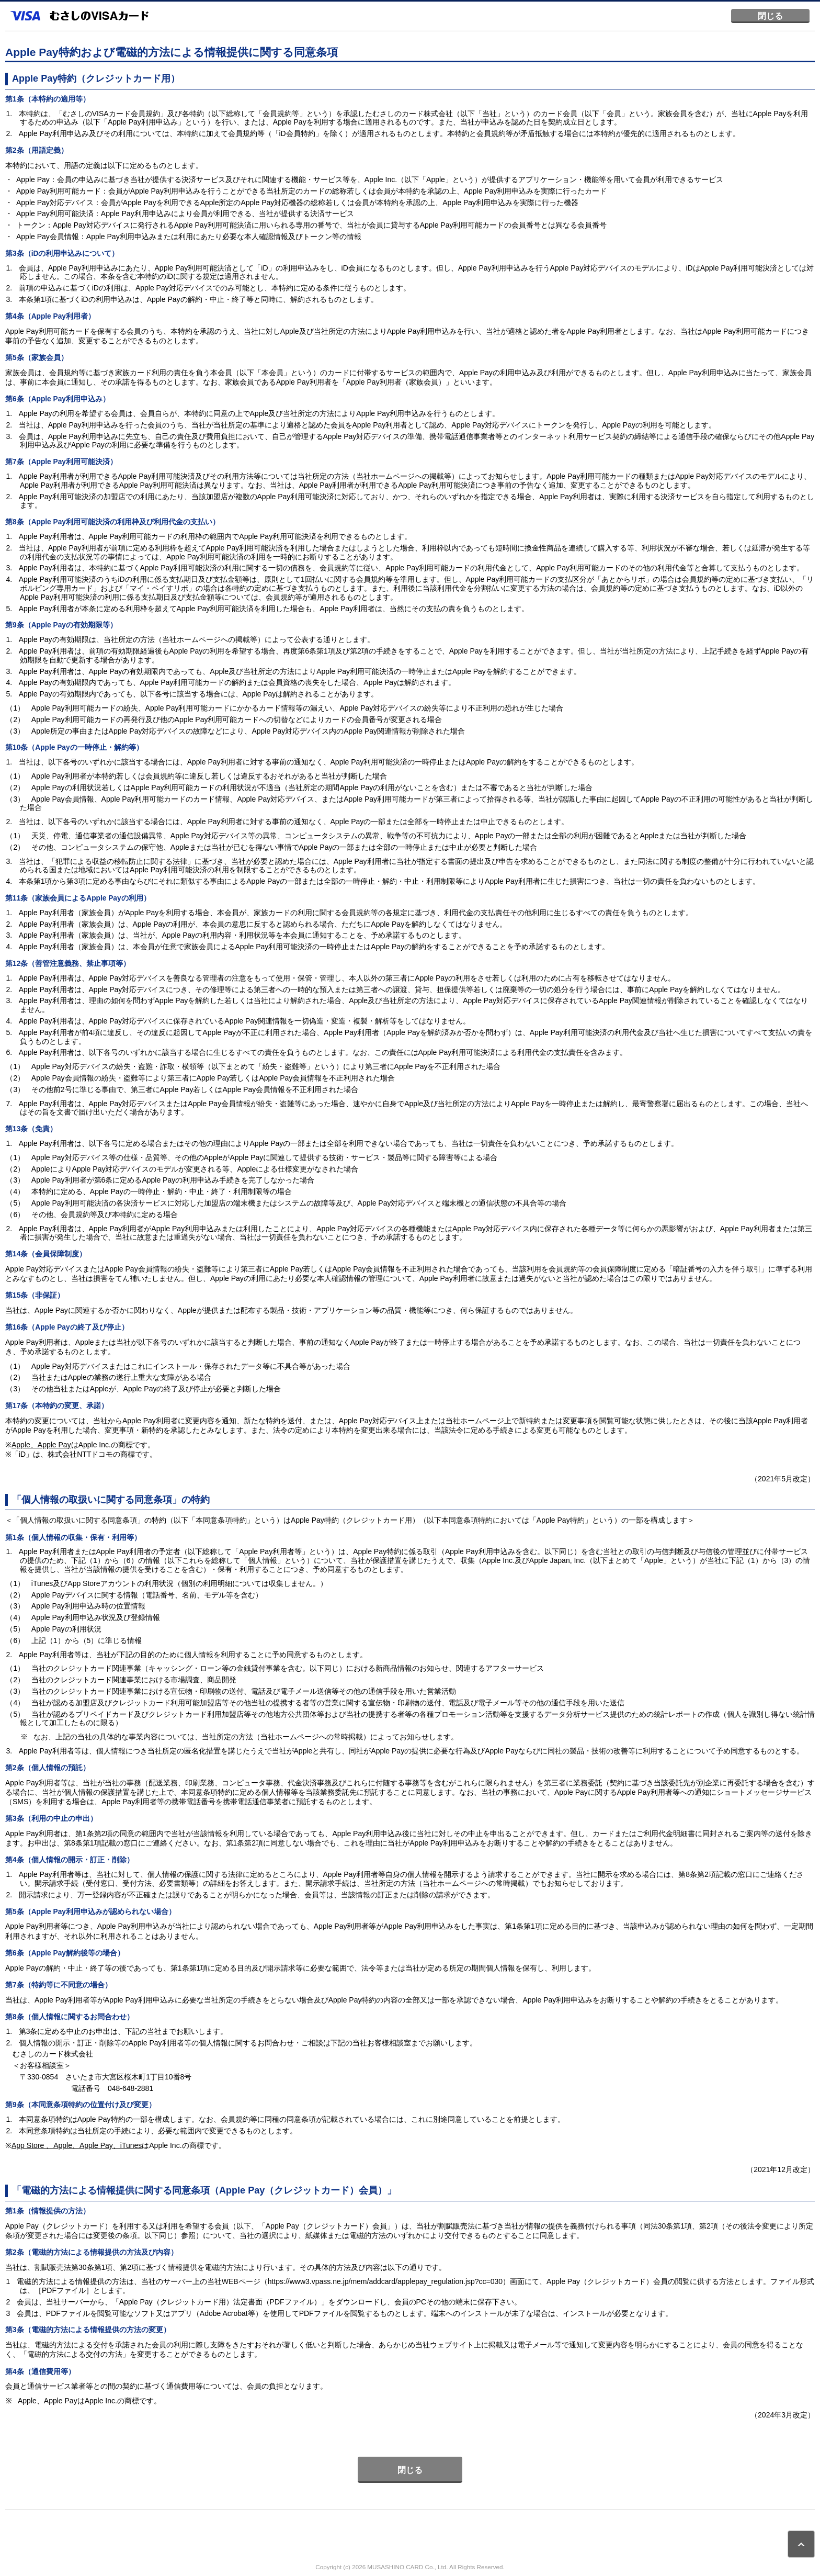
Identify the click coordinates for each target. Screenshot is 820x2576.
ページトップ (801, 2544)
